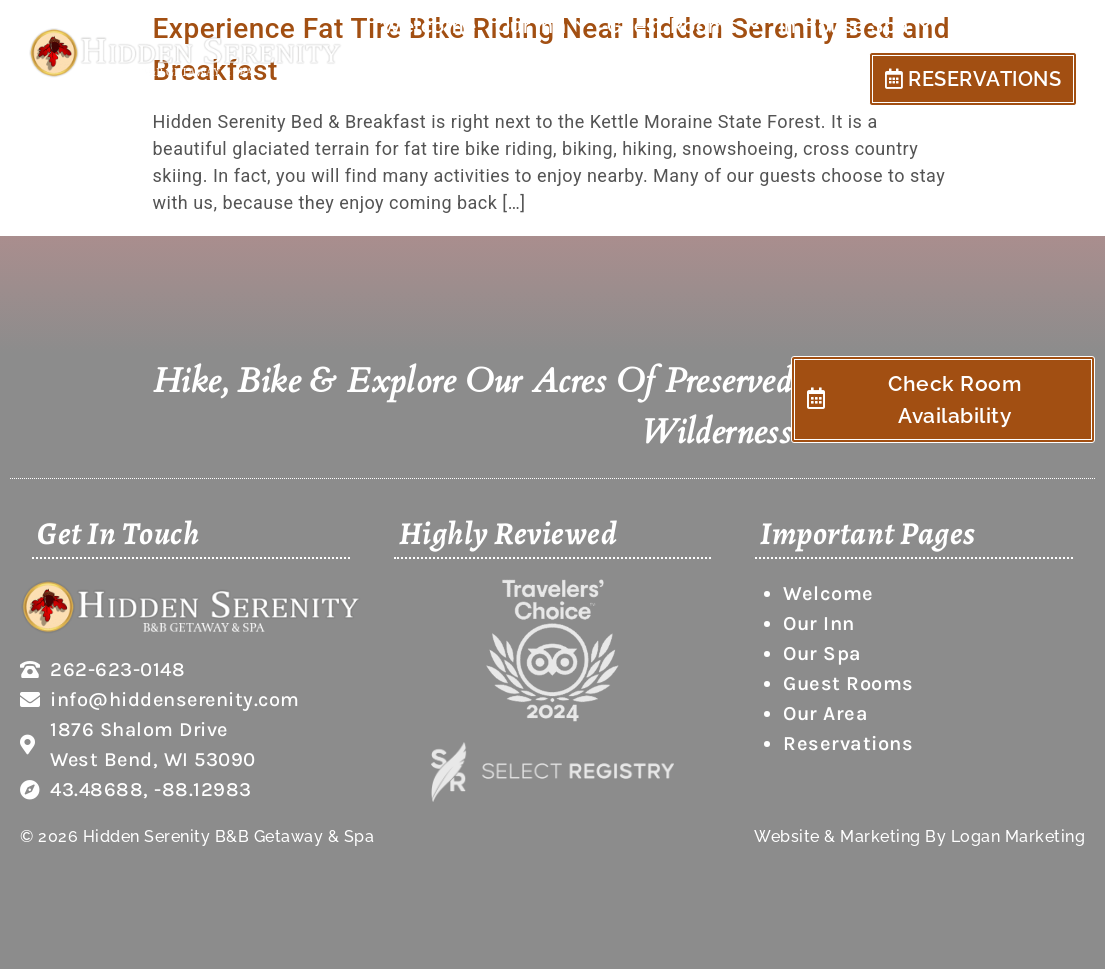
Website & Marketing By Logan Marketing (919, 836)
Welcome (429, 26)
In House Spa (855, 26)
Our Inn (542, 26)
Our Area (1003, 26)
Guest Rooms (684, 26)
